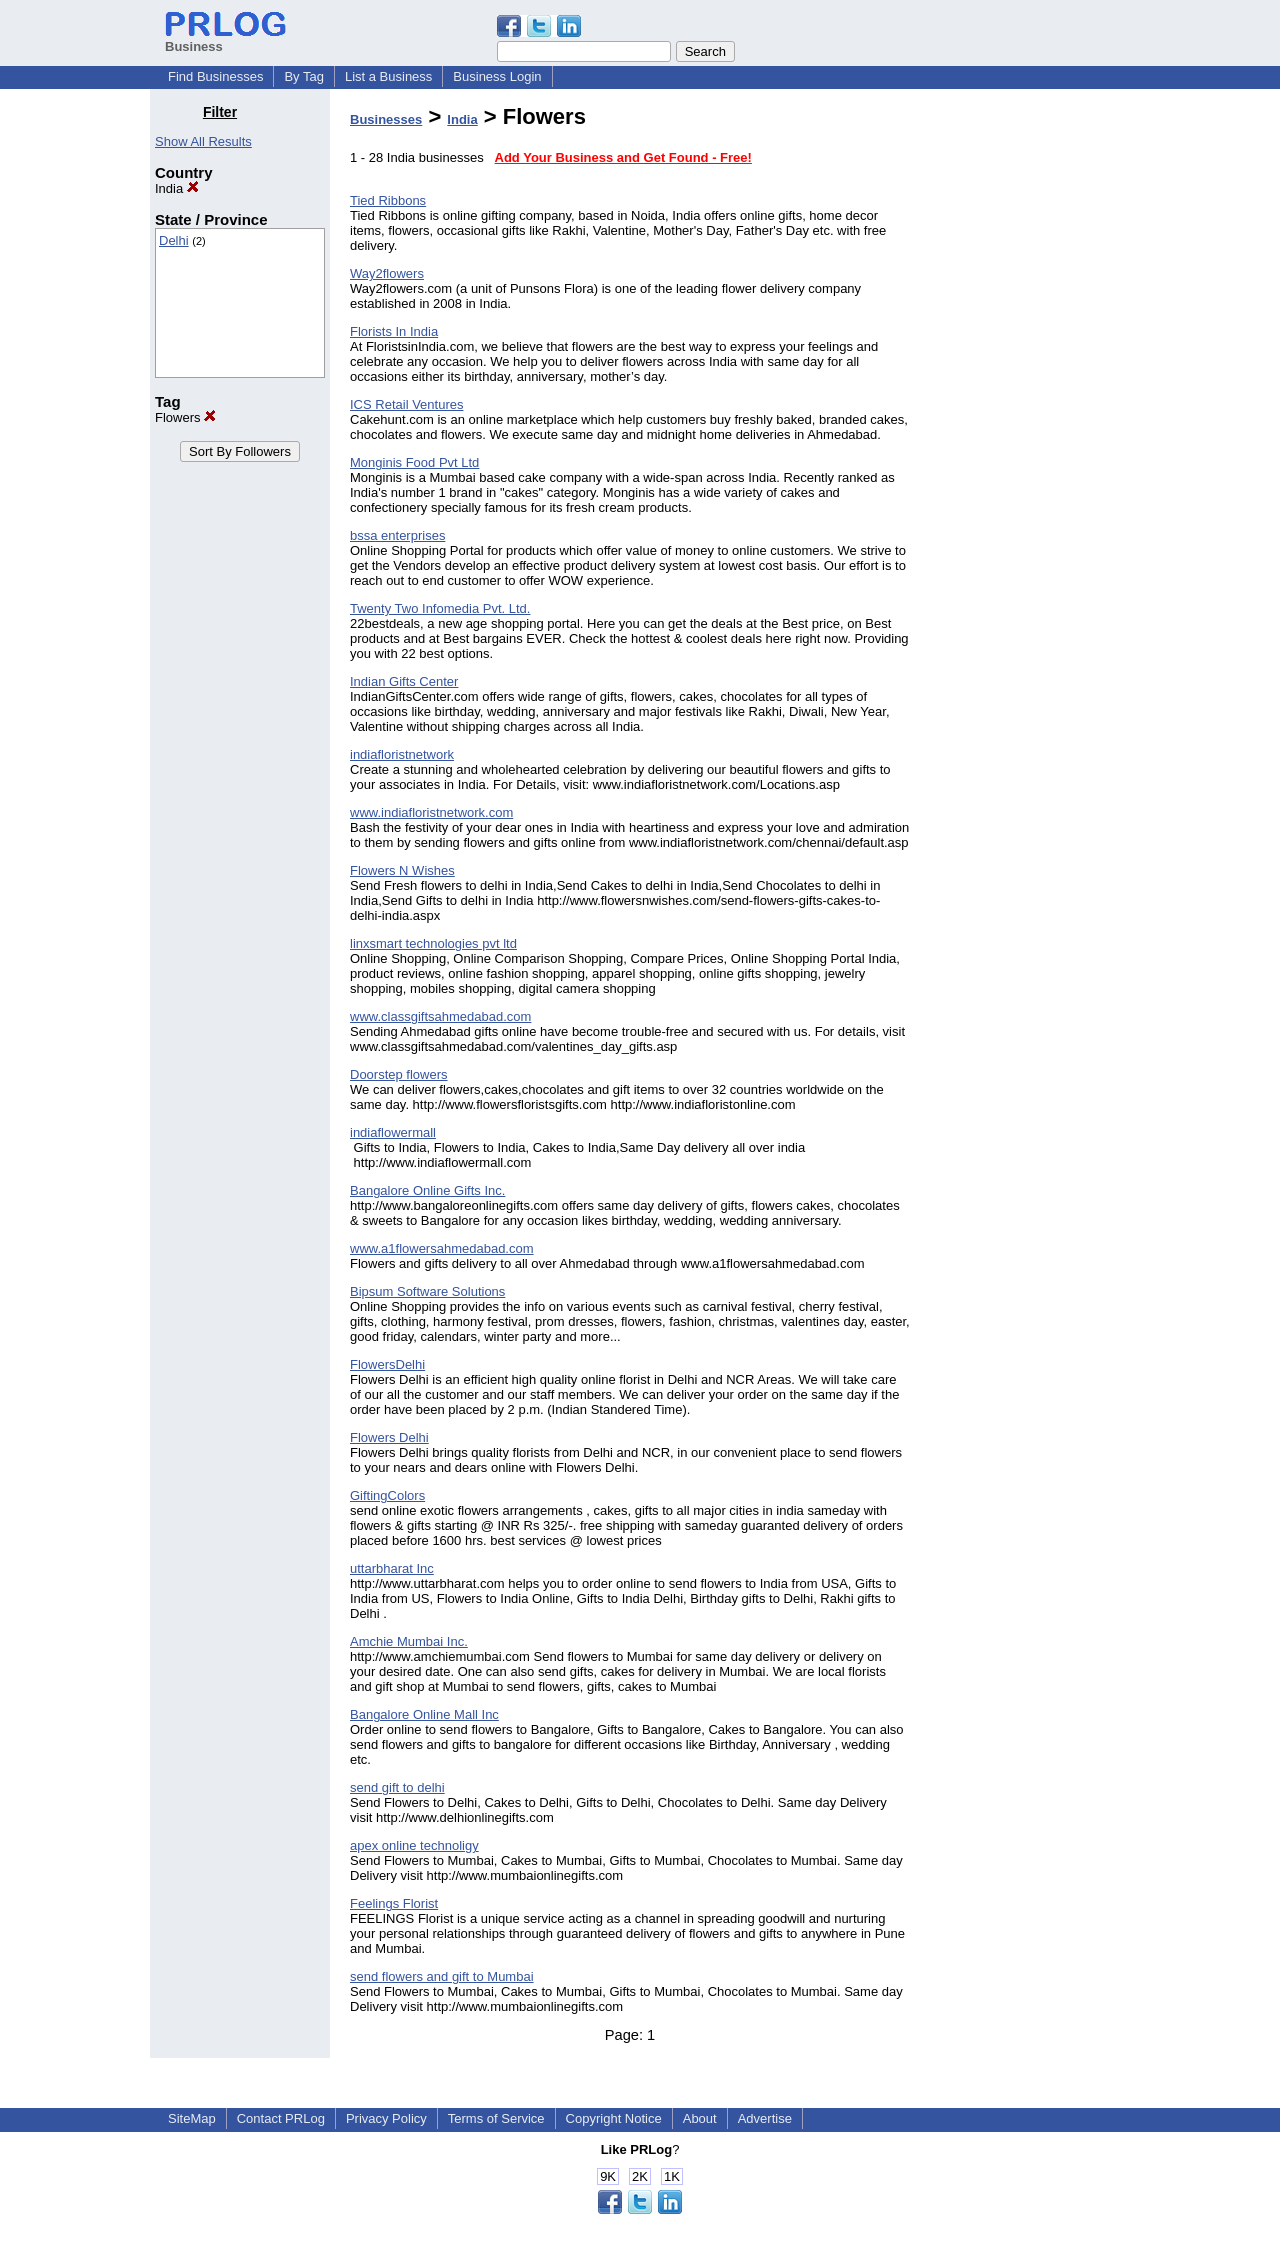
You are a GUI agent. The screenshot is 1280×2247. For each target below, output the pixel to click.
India (177, 188)
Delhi (174, 240)
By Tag (304, 76)
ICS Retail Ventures (406, 404)
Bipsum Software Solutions (427, 1291)
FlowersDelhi (387, 1364)
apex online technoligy (414, 1845)
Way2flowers (387, 273)
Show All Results (203, 141)
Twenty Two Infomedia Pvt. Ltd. (440, 608)
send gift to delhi (397, 1787)
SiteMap (192, 2118)
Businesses (386, 119)
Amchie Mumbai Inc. (409, 1641)
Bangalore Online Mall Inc (424, 1714)
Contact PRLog (281, 2118)
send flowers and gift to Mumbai (442, 1976)
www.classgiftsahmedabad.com (440, 1016)
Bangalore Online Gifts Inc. (427, 1190)
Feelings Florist (394, 1903)
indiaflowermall (393, 1132)
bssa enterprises (397, 535)
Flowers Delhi (389, 1437)
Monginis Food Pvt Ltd (414, 462)
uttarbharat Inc (392, 1568)
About (700, 2118)
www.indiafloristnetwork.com (431, 812)
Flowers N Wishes (402, 870)
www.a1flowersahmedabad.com (442, 1248)
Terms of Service (496, 2118)
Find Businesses (215, 76)
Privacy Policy (386, 2118)
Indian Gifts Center (404, 681)
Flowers (185, 417)
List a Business (388, 76)
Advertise (765, 2118)
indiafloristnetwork (402, 754)
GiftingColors (387, 1495)
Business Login (497, 76)
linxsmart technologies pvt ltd (433, 943)
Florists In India (394, 331)
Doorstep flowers (399, 1074)
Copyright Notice (614, 2118)
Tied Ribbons (388, 200)
